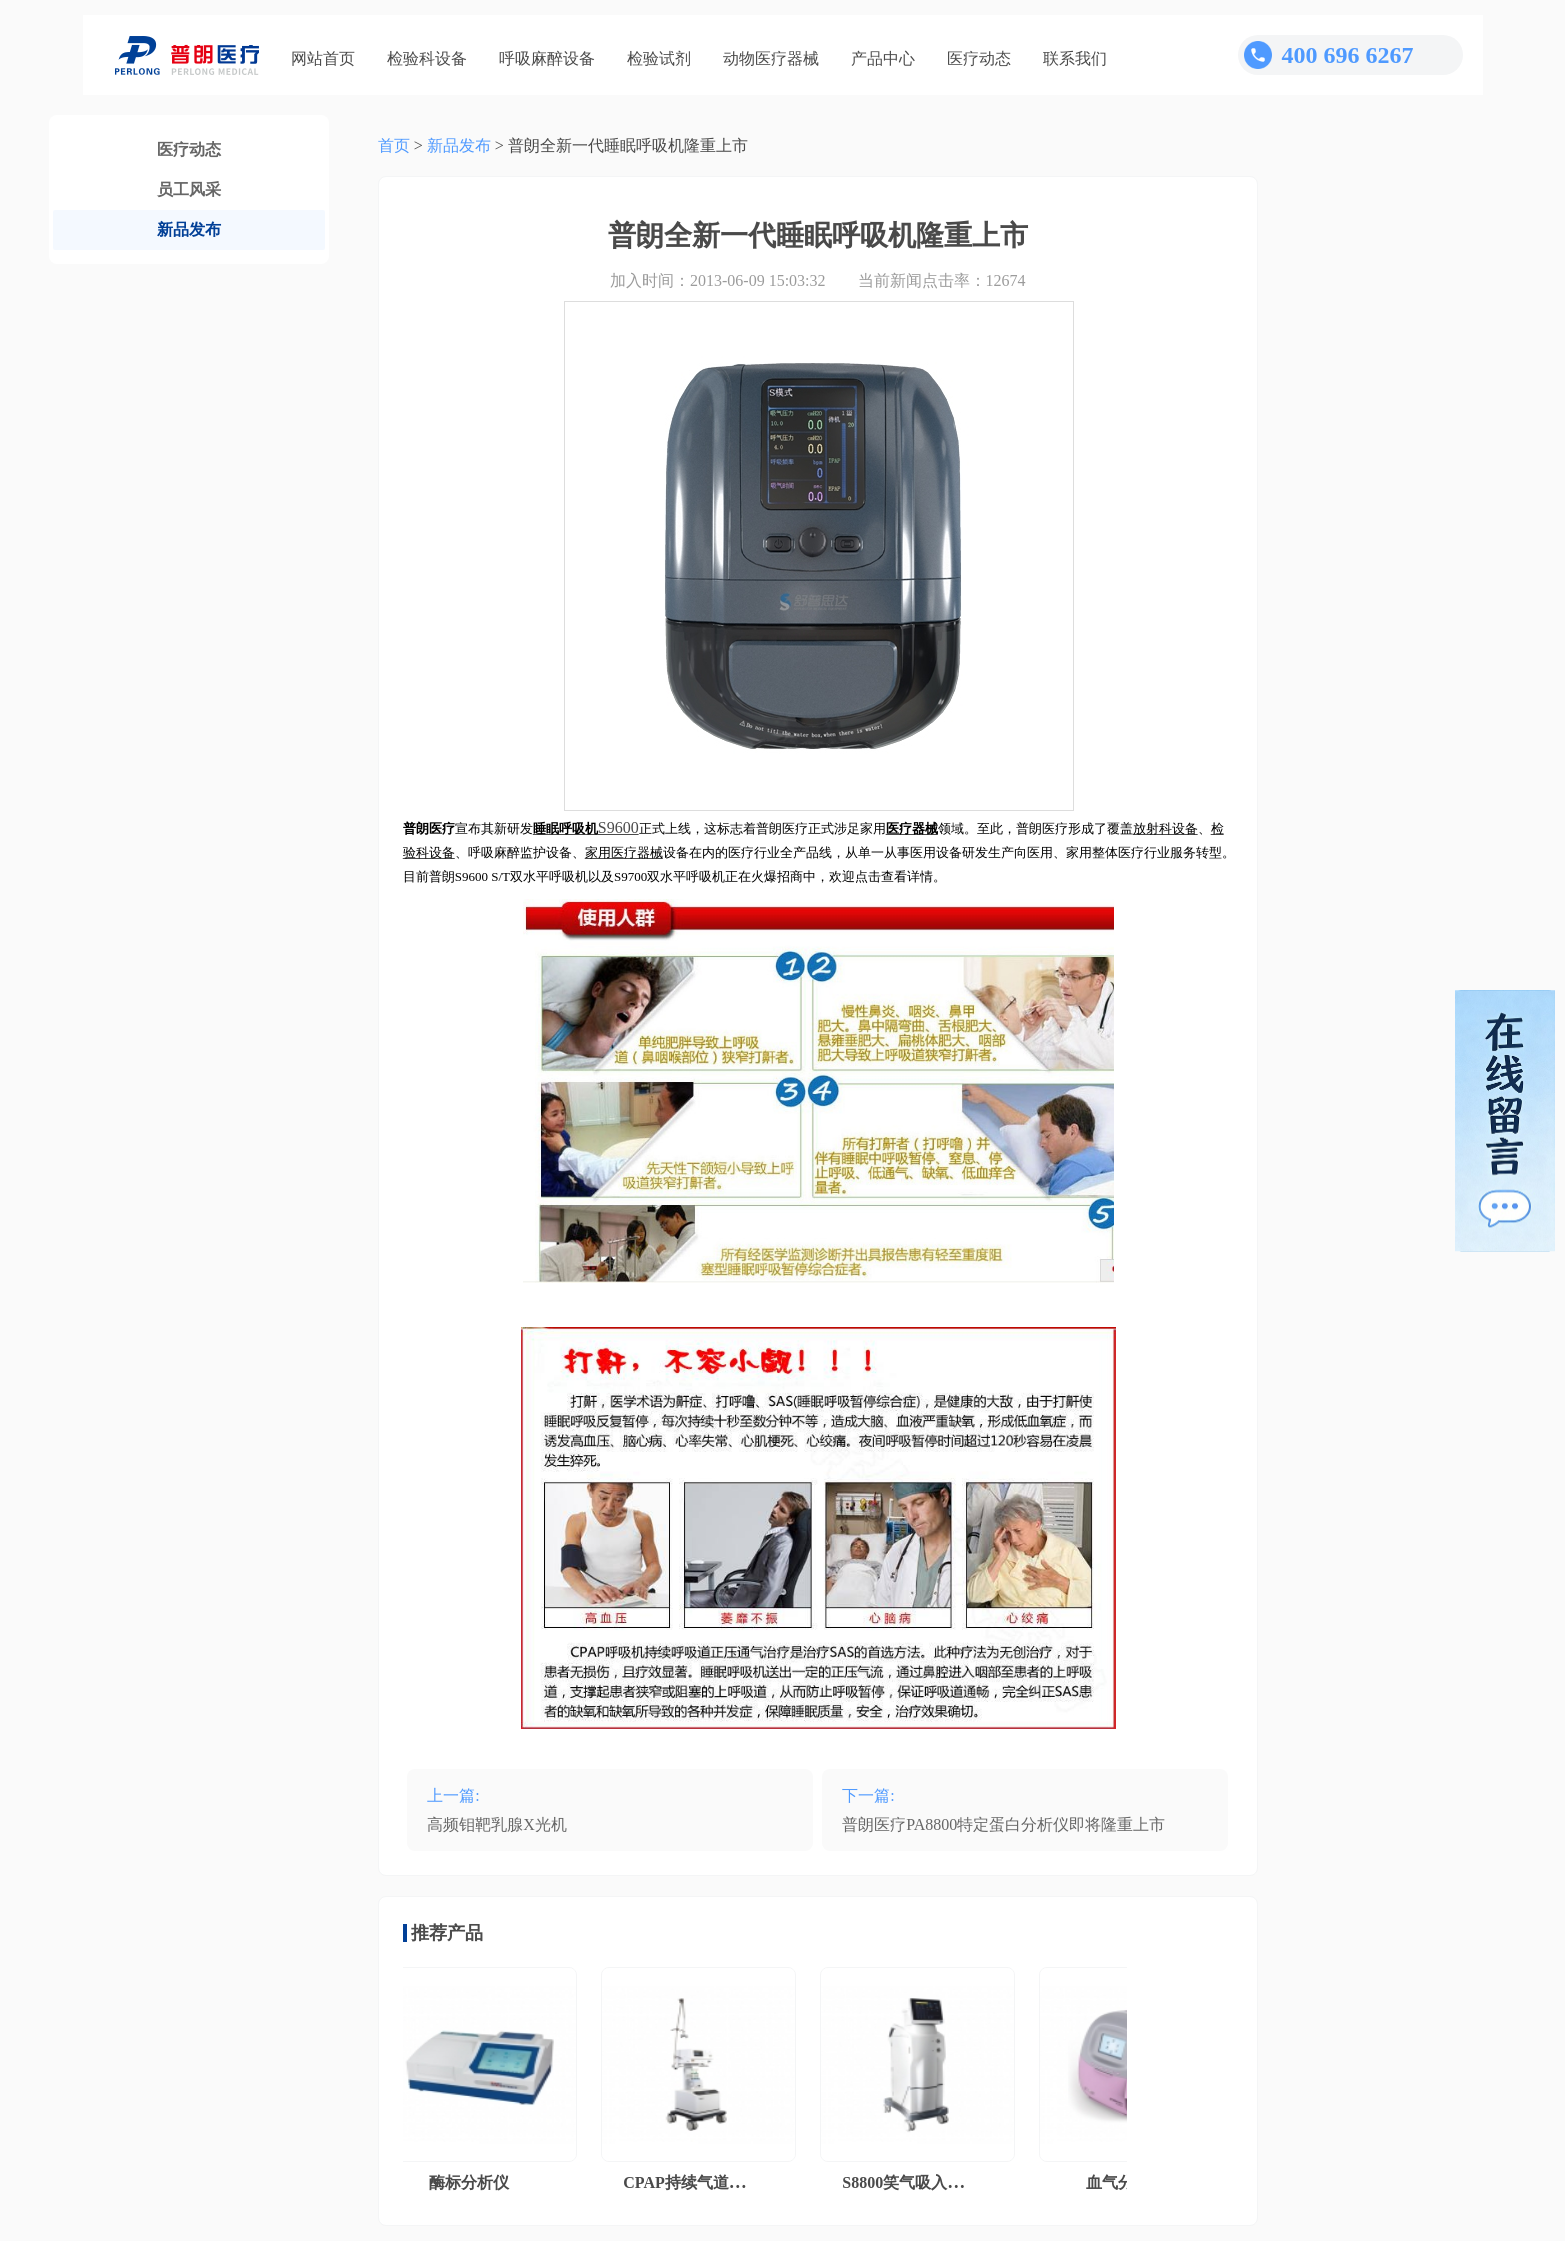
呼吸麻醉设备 (547, 58)
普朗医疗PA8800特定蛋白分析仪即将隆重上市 (1003, 1824)
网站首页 (323, 58)
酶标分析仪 (473, 2182)
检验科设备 (427, 58)
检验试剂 (659, 58)
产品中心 (883, 58)
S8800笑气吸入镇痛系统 (930, 2182)
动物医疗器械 (771, 58)
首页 (394, 145)
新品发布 (189, 229)
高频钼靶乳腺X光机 (497, 1824)
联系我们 (1075, 58)
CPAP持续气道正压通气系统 (727, 2182)
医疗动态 (979, 58)
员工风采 (189, 189)
